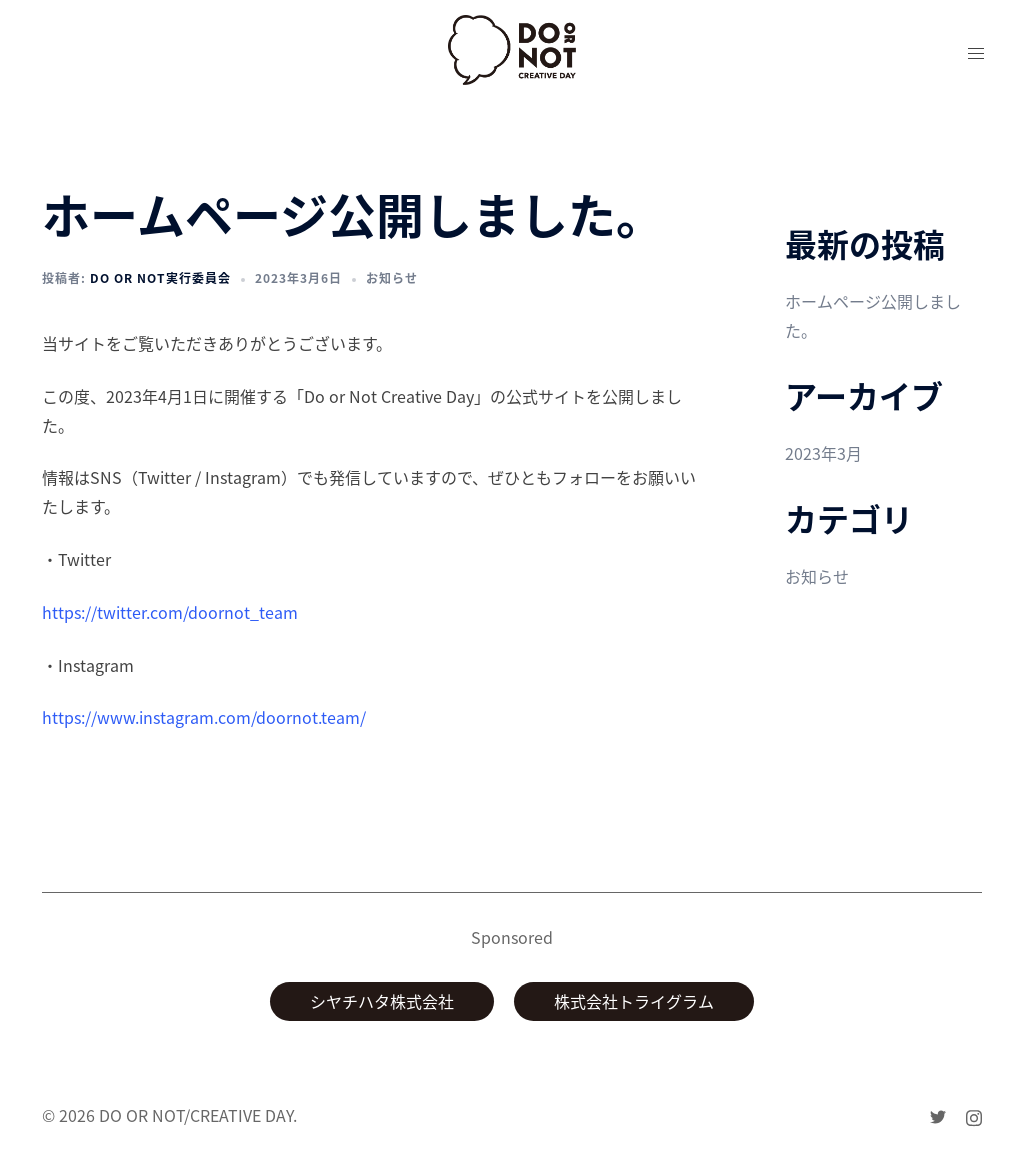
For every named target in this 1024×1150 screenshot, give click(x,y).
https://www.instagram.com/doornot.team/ (204, 717)
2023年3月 (823, 453)
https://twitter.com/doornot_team (170, 612)
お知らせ (392, 277)
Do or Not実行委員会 (160, 277)
